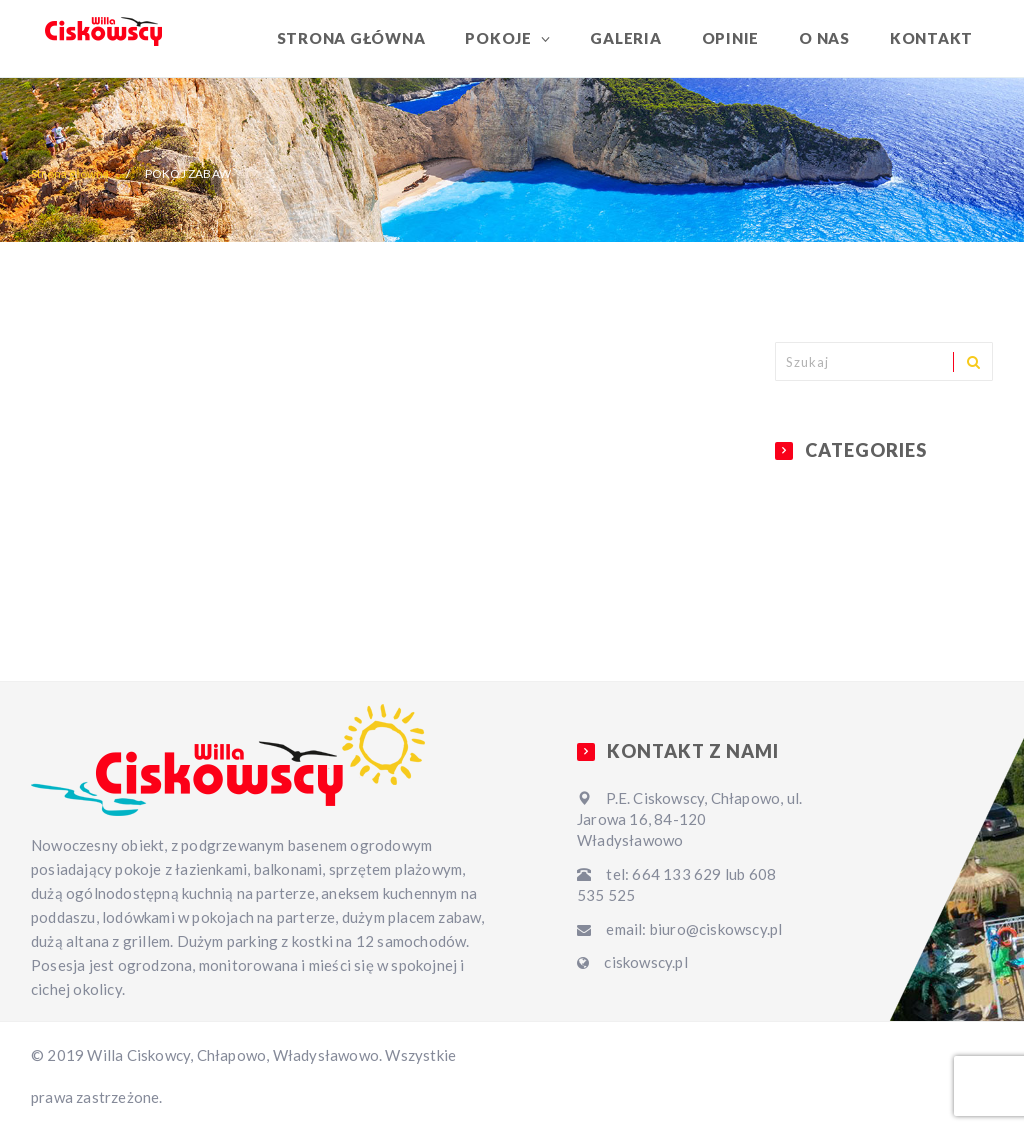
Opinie (731, 38)
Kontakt (931, 38)
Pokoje (500, 38)
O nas (824, 38)
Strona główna (351, 38)
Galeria (625, 38)
